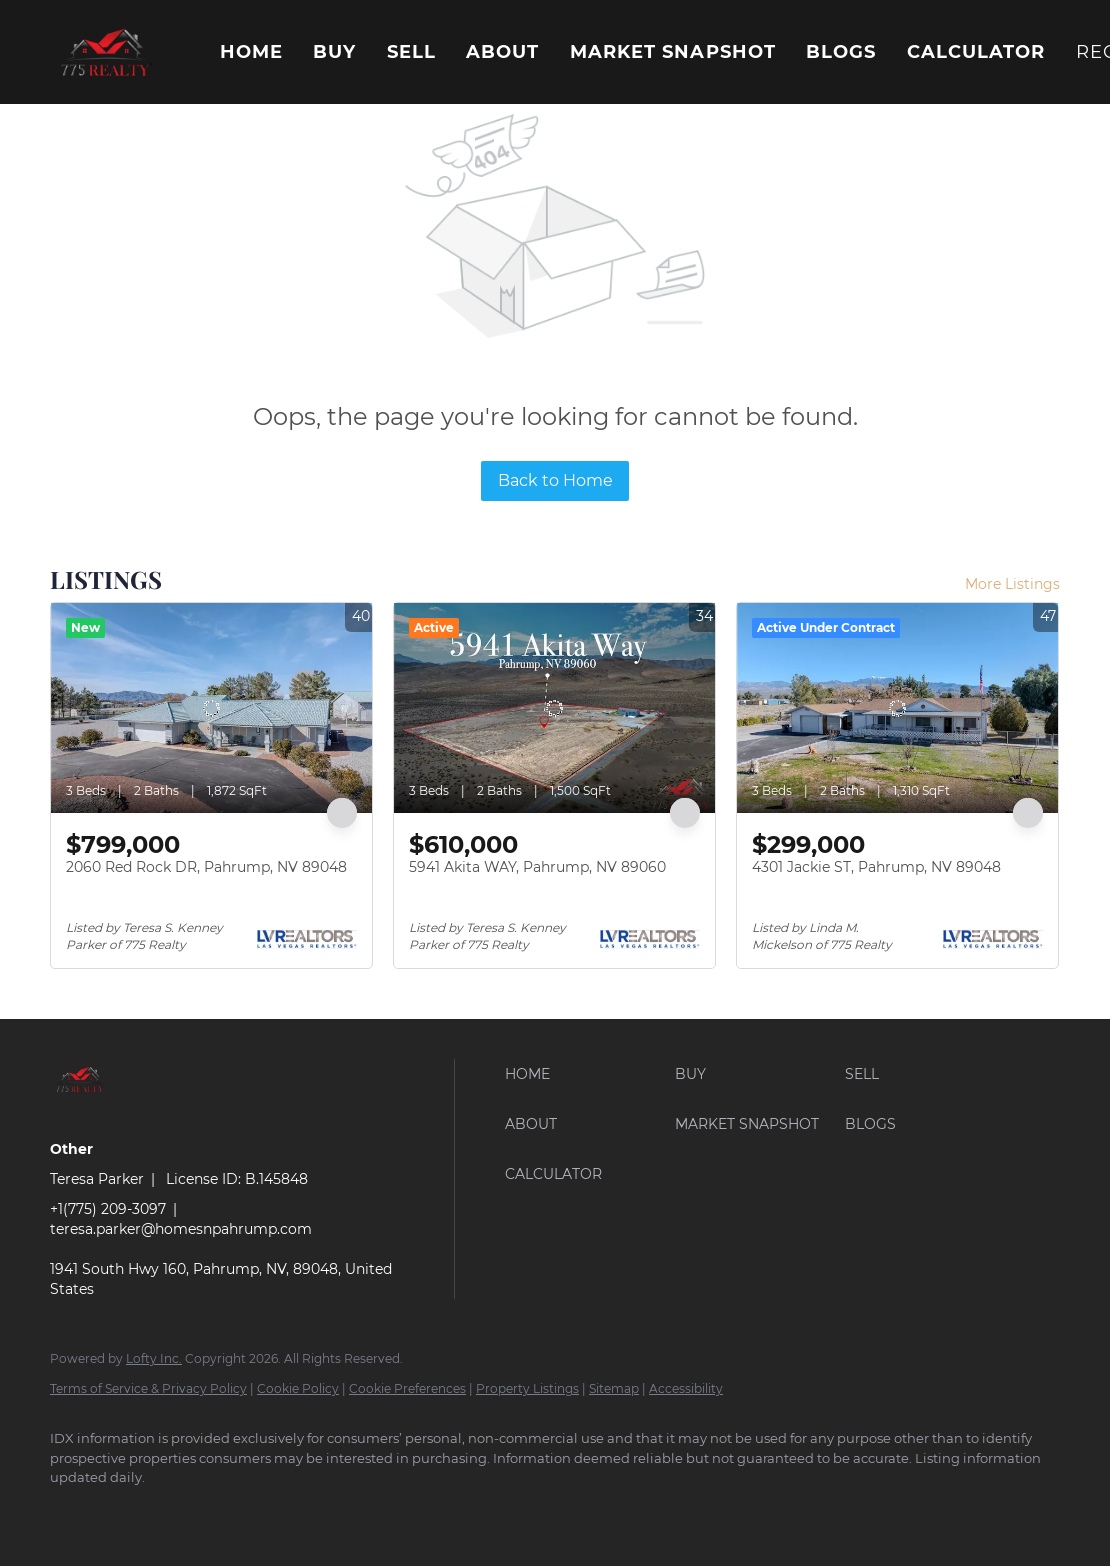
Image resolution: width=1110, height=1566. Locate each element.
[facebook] (74, 1512)
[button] (105, 52)
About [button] (503, 52)
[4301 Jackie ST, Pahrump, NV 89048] (897, 708)
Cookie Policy (298, 1388)
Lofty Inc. (154, 1358)
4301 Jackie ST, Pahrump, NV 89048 (876, 867)
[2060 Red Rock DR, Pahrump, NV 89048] (211, 708)
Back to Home (555, 480)
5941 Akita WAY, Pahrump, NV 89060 (537, 867)
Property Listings (527, 1388)
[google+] (132, 1512)
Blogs (841, 52)
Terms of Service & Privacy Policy (148, 1388)
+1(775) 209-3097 (108, 1209)
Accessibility (686, 1388)
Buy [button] (334, 52)
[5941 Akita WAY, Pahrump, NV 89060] (554, 708)
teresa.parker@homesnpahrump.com (181, 1229)
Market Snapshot (673, 52)
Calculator (976, 52)
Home (251, 52)
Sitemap (614, 1388)
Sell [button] (411, 52)
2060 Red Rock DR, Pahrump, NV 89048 (206, 867)
